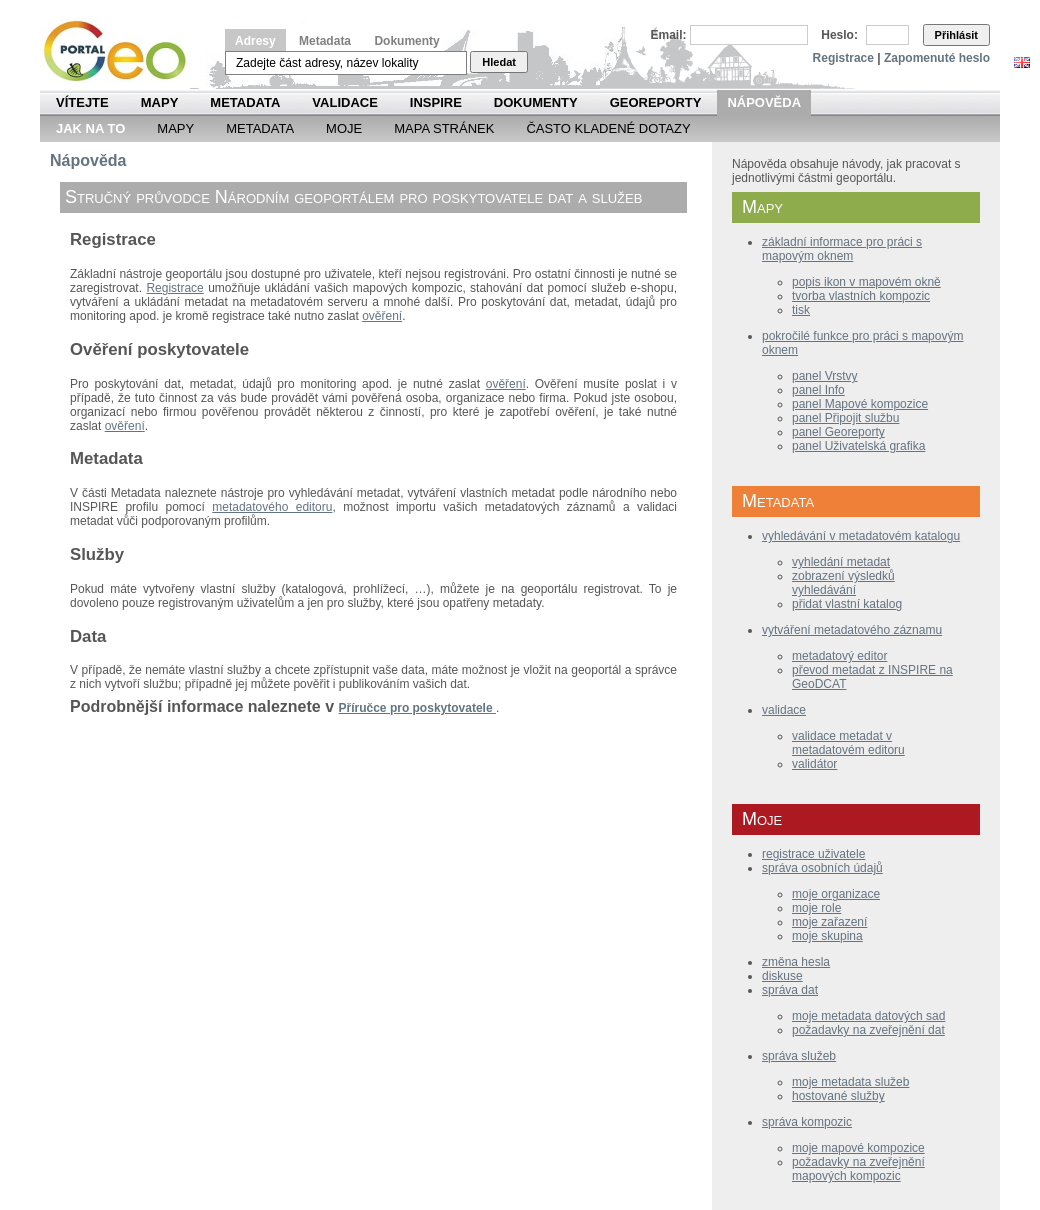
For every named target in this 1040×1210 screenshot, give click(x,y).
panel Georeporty (838, 432)
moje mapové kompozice (858, 1148)
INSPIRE (436, 102)
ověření (382, 316)
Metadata (325, 41)
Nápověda (764, 102)
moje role (816, 908)
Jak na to (90, 128)
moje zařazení (829, 922)
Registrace (843, 58)
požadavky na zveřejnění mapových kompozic (858, 1169)
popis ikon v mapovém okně (866, 282)
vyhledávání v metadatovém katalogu (861, 536)
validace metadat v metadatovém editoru (848, 743)
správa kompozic (807, 1122)
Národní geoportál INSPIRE (122, 51)
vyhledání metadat (841, 562)
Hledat (499, 62)
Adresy (255, 41)
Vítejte (82, 102)
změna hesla (796, 962)
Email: (669, 35)
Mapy (160, 102)
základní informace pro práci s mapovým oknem (842, 249)
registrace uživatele (813, 854)
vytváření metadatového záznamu (852, 630)
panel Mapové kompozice (860, 404)
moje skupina (827, 936)
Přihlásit (956, 35)
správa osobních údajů (822, 868)
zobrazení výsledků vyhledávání (843, 583)
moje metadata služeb (850, 1082)
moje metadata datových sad (868, 1016)
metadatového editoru (272, 507)
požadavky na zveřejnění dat (868, 1030)
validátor (814, 764)
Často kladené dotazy (608, 128)
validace (784, 710)
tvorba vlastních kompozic (861, 296)
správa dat (790, 990)
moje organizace (836, 894)
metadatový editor (839, 656)
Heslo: (839, 35)
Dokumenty (406, 41)
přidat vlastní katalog (847, 604)
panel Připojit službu (845, 418)
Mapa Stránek (444, 128)
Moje (344, 128)
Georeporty (656, 102)
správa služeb (799, 1056)
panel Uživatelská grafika (858, 446)
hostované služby (838, 1096)
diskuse (782, 976)
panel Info (818, 390)
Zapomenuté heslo (937, 58)
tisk (801, 310)
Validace (344, 102)
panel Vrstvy (825, 376)
